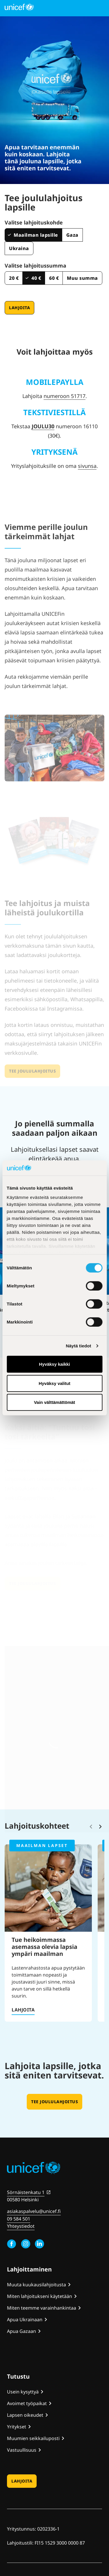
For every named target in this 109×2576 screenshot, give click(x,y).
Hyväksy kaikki (54, 1364)
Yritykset (16, 2426)
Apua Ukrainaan (24, 2319)
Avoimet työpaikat (27, 2403)
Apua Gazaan (21, 2331)
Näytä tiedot (78, 1345)
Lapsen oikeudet (25, 2415)
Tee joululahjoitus (54, 2101)
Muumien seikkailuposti (33, 2438)
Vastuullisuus (21, 2450)
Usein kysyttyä (23, 2392)
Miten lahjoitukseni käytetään (39, 2296)
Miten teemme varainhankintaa (41, 2308)
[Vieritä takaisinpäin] (90, 1826)
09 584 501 (18, 2219)
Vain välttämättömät (54, 1402)
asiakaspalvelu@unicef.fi (34, 2211)
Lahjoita (19, 307)
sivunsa (87, 465)
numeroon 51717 (64, 395)
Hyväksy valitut (54, 1383)
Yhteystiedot (21, 2226)
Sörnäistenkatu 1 (25, 2192)
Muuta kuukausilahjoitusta (36, 2284)
